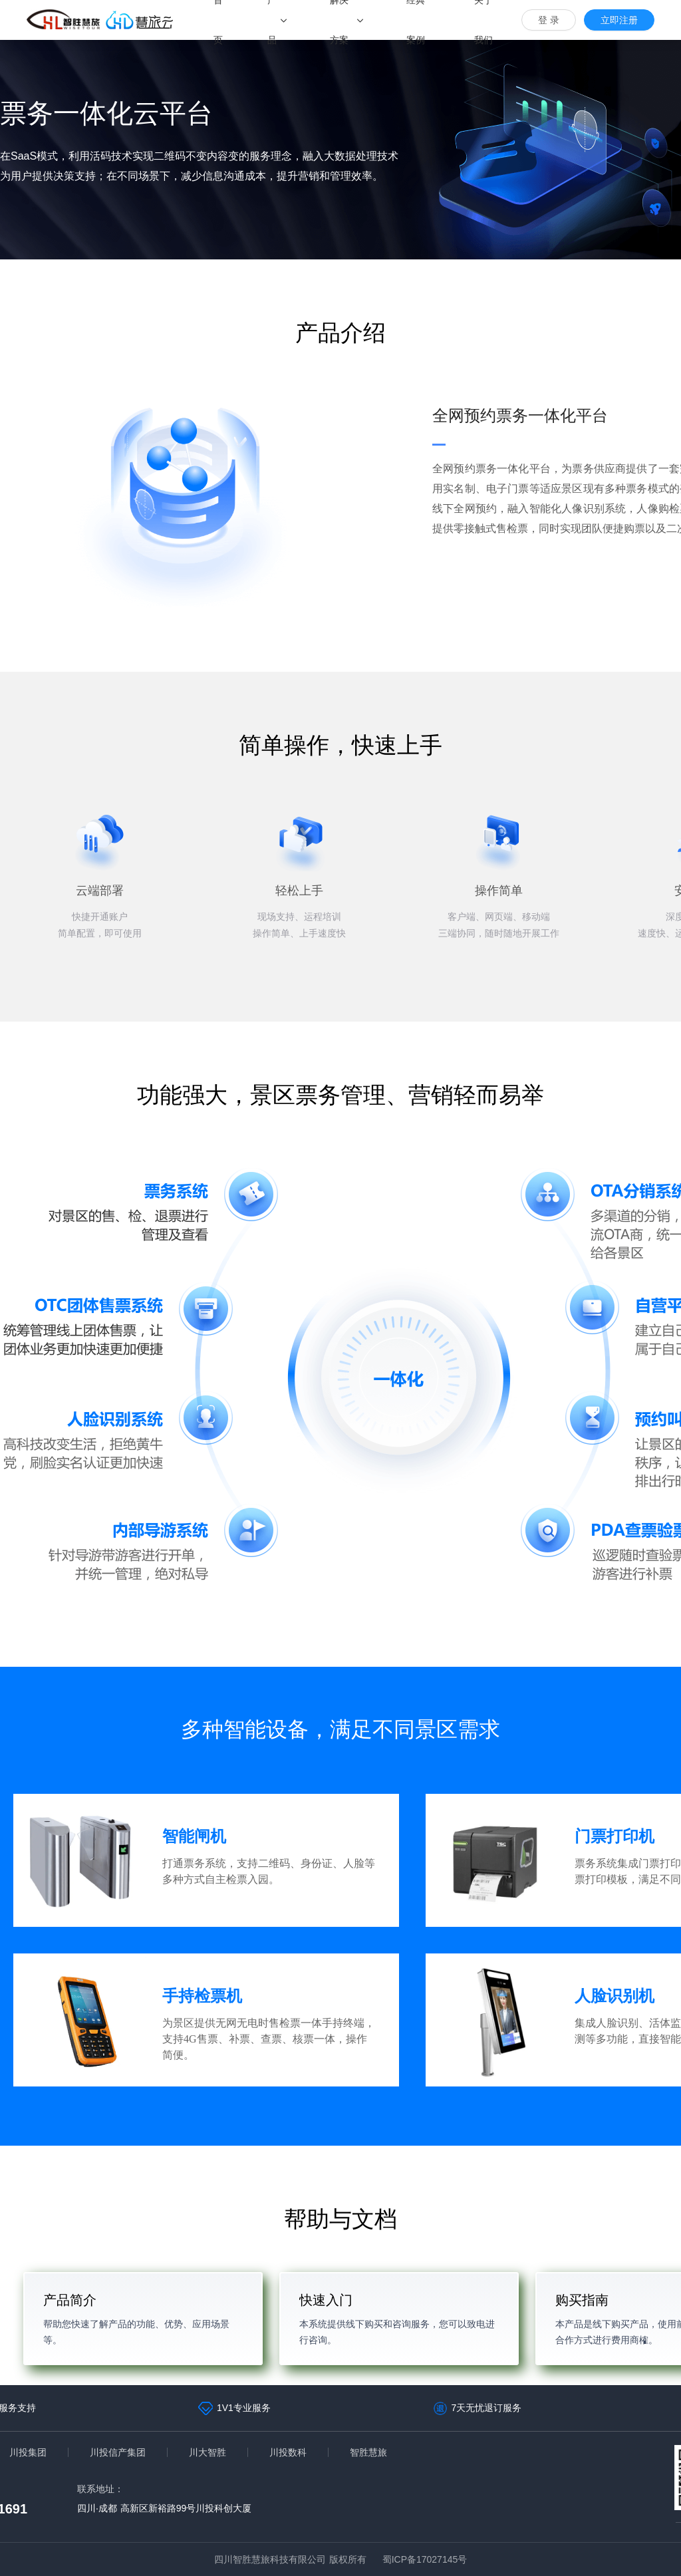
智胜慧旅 (368, 2452)
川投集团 (28, 2452)
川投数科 (288, 2452)
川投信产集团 (118, 2452)
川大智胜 (207, 2452)
